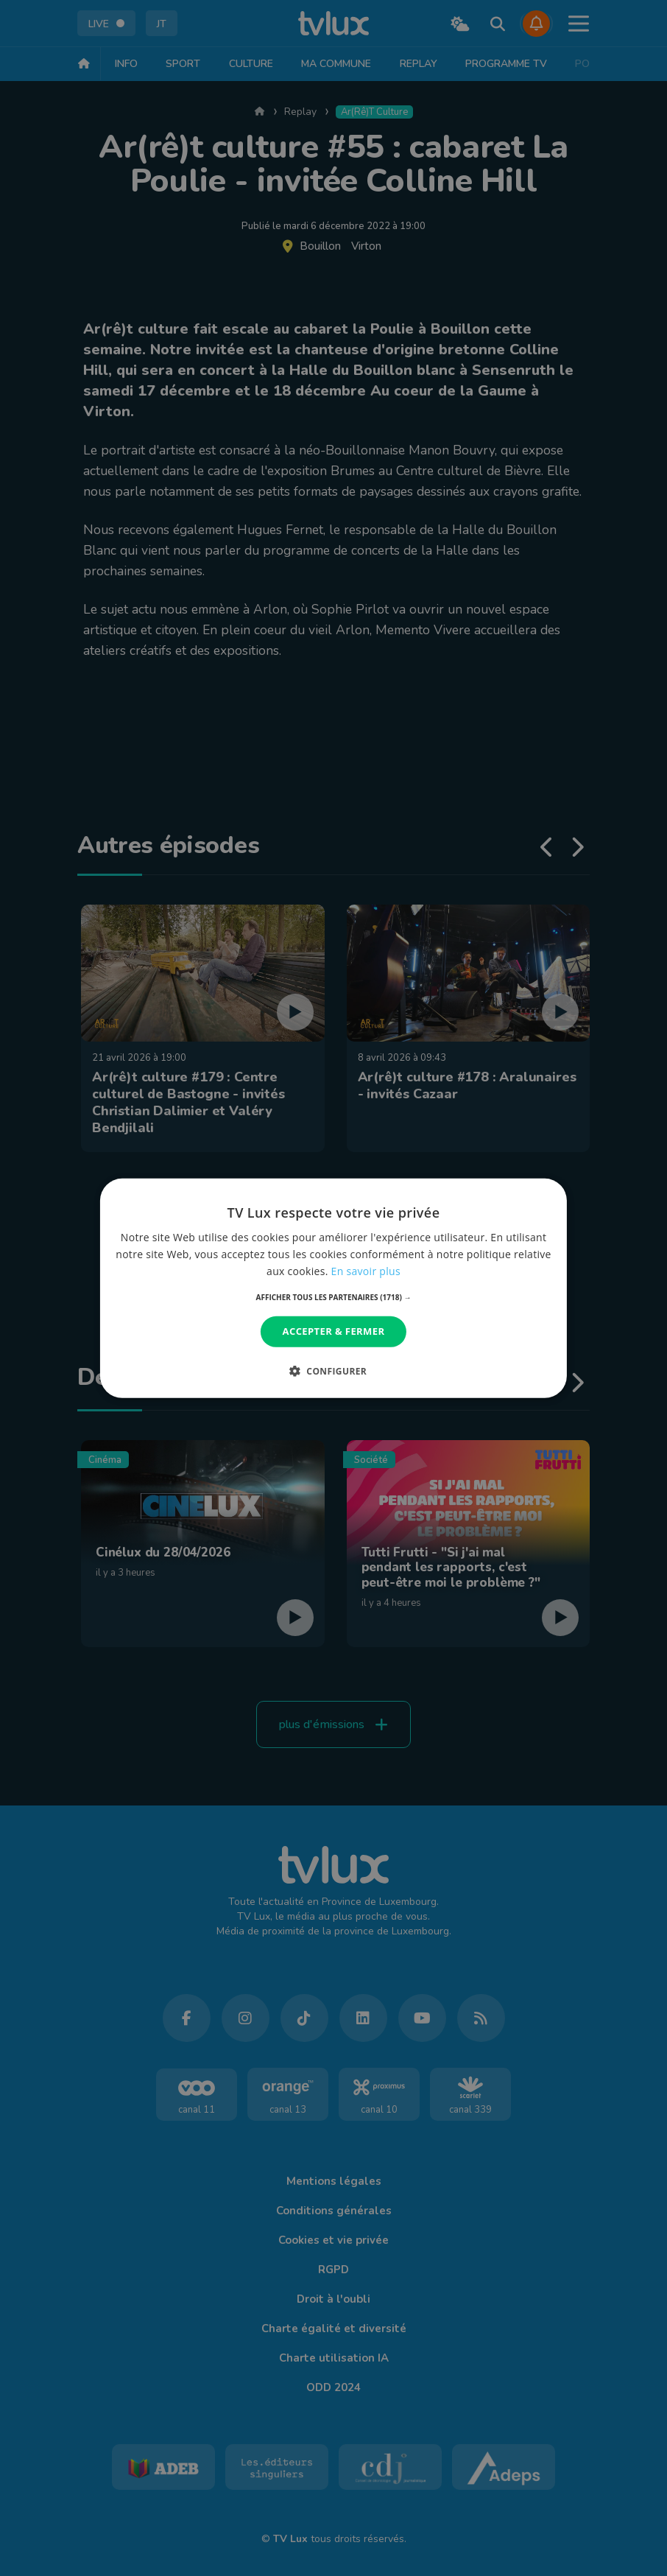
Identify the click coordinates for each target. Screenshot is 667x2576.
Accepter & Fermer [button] (334, 1331)
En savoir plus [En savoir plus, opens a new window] (365, 1271)
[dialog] (333, 1287)
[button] (334, 1297)
